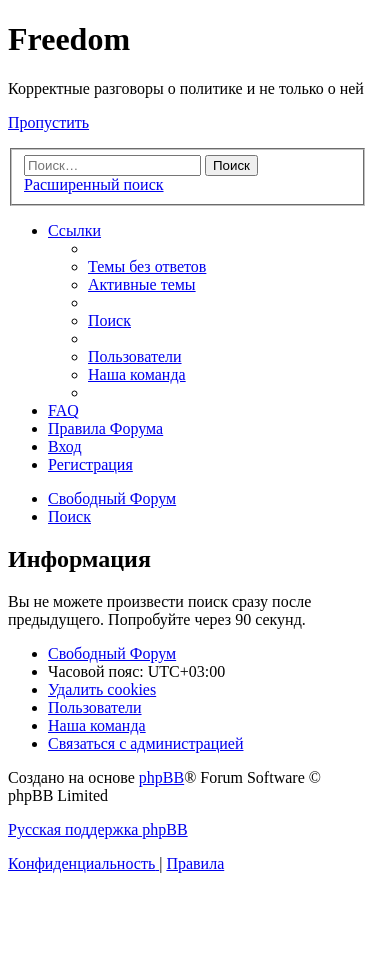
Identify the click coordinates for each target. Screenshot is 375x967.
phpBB (161, 777)
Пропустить (48, 122)
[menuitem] (147, 266)
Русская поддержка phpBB (98, 829)
